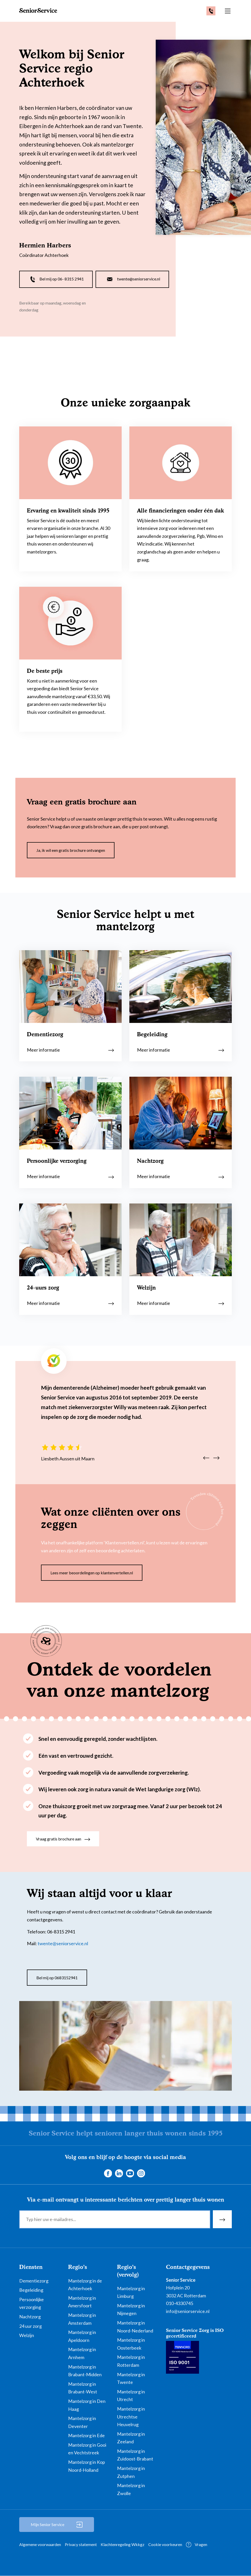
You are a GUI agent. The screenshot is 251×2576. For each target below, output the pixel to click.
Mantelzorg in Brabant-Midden (85, 2371)
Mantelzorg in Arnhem (82, 2353)
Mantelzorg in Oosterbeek (131, 2344)
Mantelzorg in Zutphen (131, 2472)
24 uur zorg (30, 2326)
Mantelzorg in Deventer (82, 2422)
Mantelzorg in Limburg (131, 2292)
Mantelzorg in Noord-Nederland (135, 2326)
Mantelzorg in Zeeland (131, 2438)
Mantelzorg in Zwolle (131, 2489)
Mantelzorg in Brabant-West (82, 2388)
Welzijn (26, 2335)
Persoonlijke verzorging (31, 2303)
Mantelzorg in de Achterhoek (85, 2284)
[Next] (216, 1458)
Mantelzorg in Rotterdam (131, 2361)
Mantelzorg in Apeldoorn (82, 2336)
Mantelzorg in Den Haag (87, 2405)
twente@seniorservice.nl (63, 1943)
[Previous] (206, 1458)
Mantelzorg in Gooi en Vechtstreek (87, 2449)
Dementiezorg (33, 2281)
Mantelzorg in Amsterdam (82, 2319)
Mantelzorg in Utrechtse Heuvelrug (131, 2416)
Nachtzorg (30, 2316)
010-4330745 (179, 2303)
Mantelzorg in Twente (131, 2378)
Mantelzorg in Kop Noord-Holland (86, 2466)
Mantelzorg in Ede (86, 2435)
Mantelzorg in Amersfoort (82, 2302)
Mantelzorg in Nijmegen (131, 2309)
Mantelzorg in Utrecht (131, 2395)
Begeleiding (31, 2290)
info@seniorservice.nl (188, 2311)
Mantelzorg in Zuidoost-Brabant (135, 2455)
